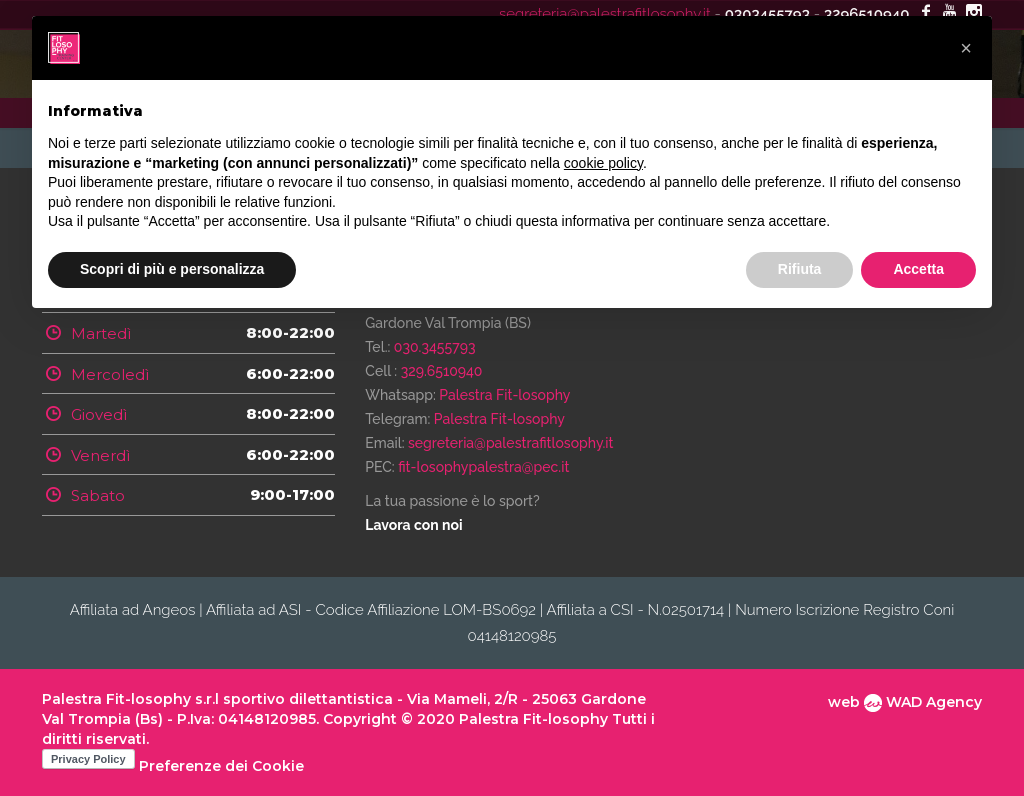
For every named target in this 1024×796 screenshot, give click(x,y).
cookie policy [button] (603, 163)
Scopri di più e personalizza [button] (172, 269)
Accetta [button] (918, 269)
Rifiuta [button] (800, 269)
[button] (966, 48)
